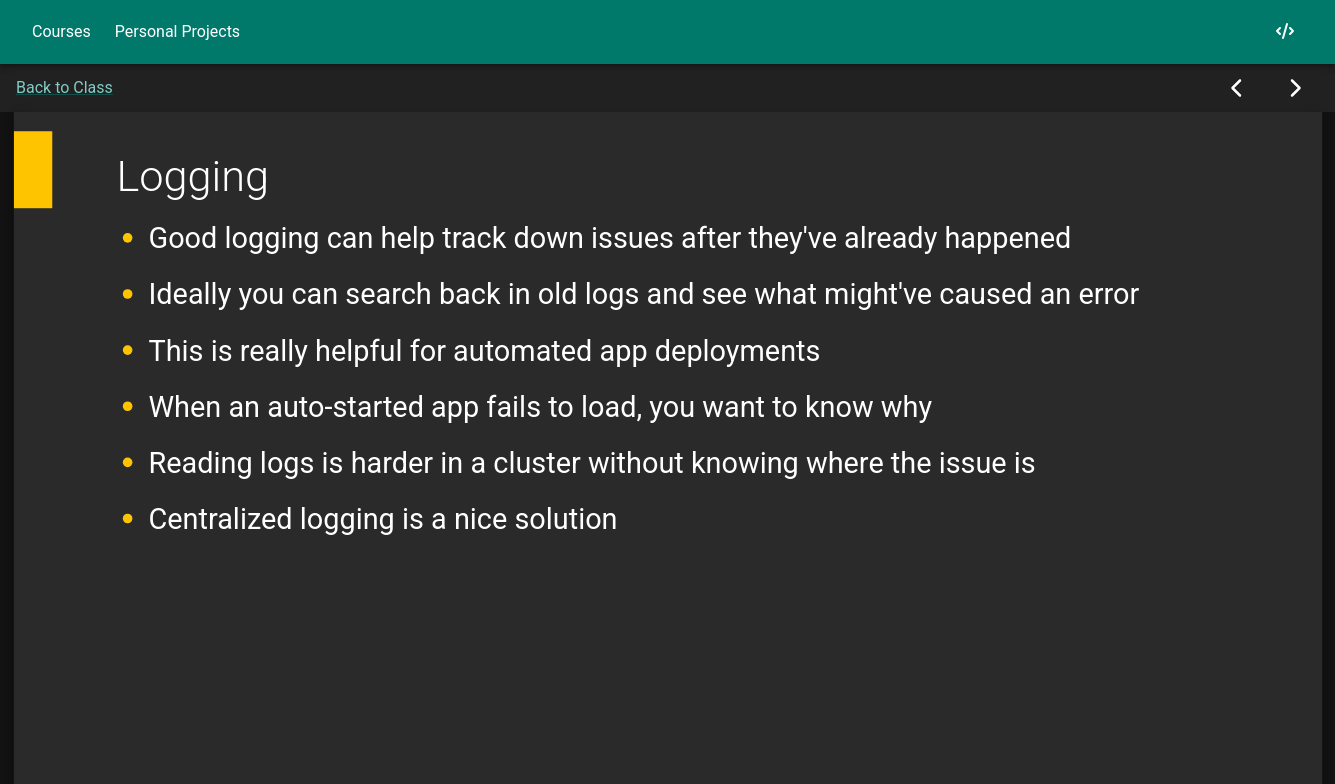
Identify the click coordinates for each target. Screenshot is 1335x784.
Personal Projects (177, 31)
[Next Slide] (1294, 88)
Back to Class (64, 87)
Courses (61, 31)
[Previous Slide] (1237, 88)
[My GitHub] (1285, 31)
